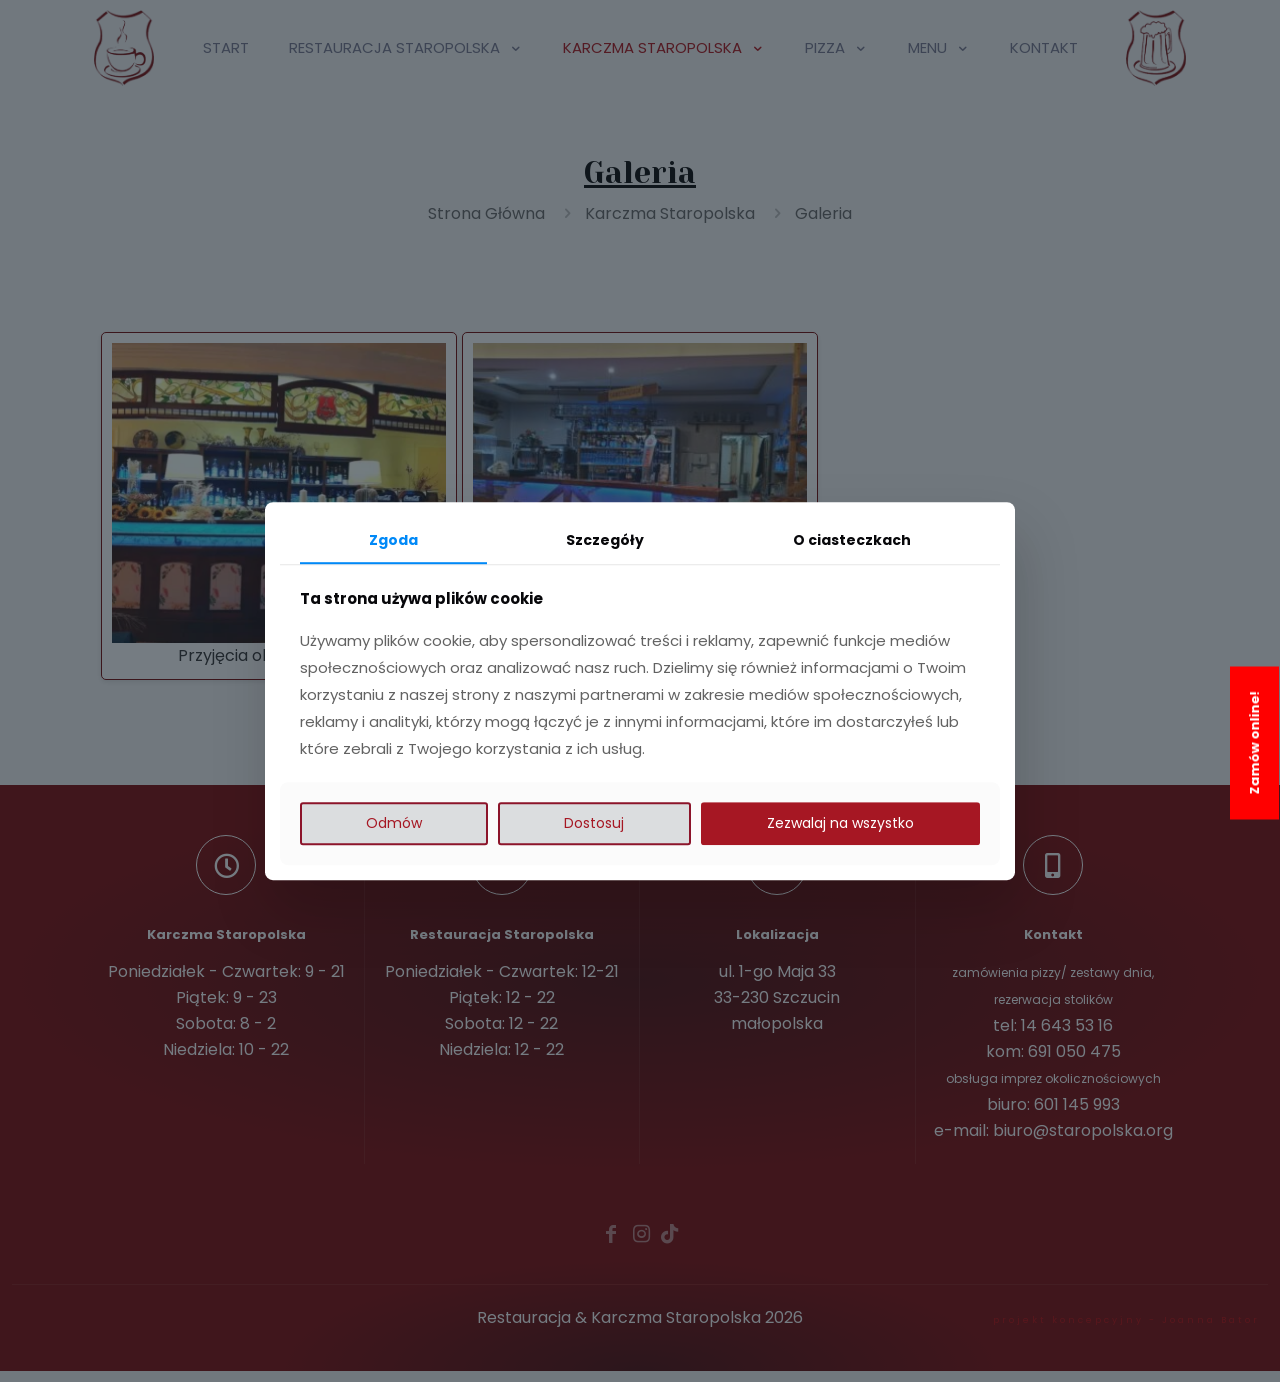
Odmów (394, 823)
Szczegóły (605, 540)
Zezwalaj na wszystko (840, 823)
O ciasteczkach (852, 540)
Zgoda (393, 540)
